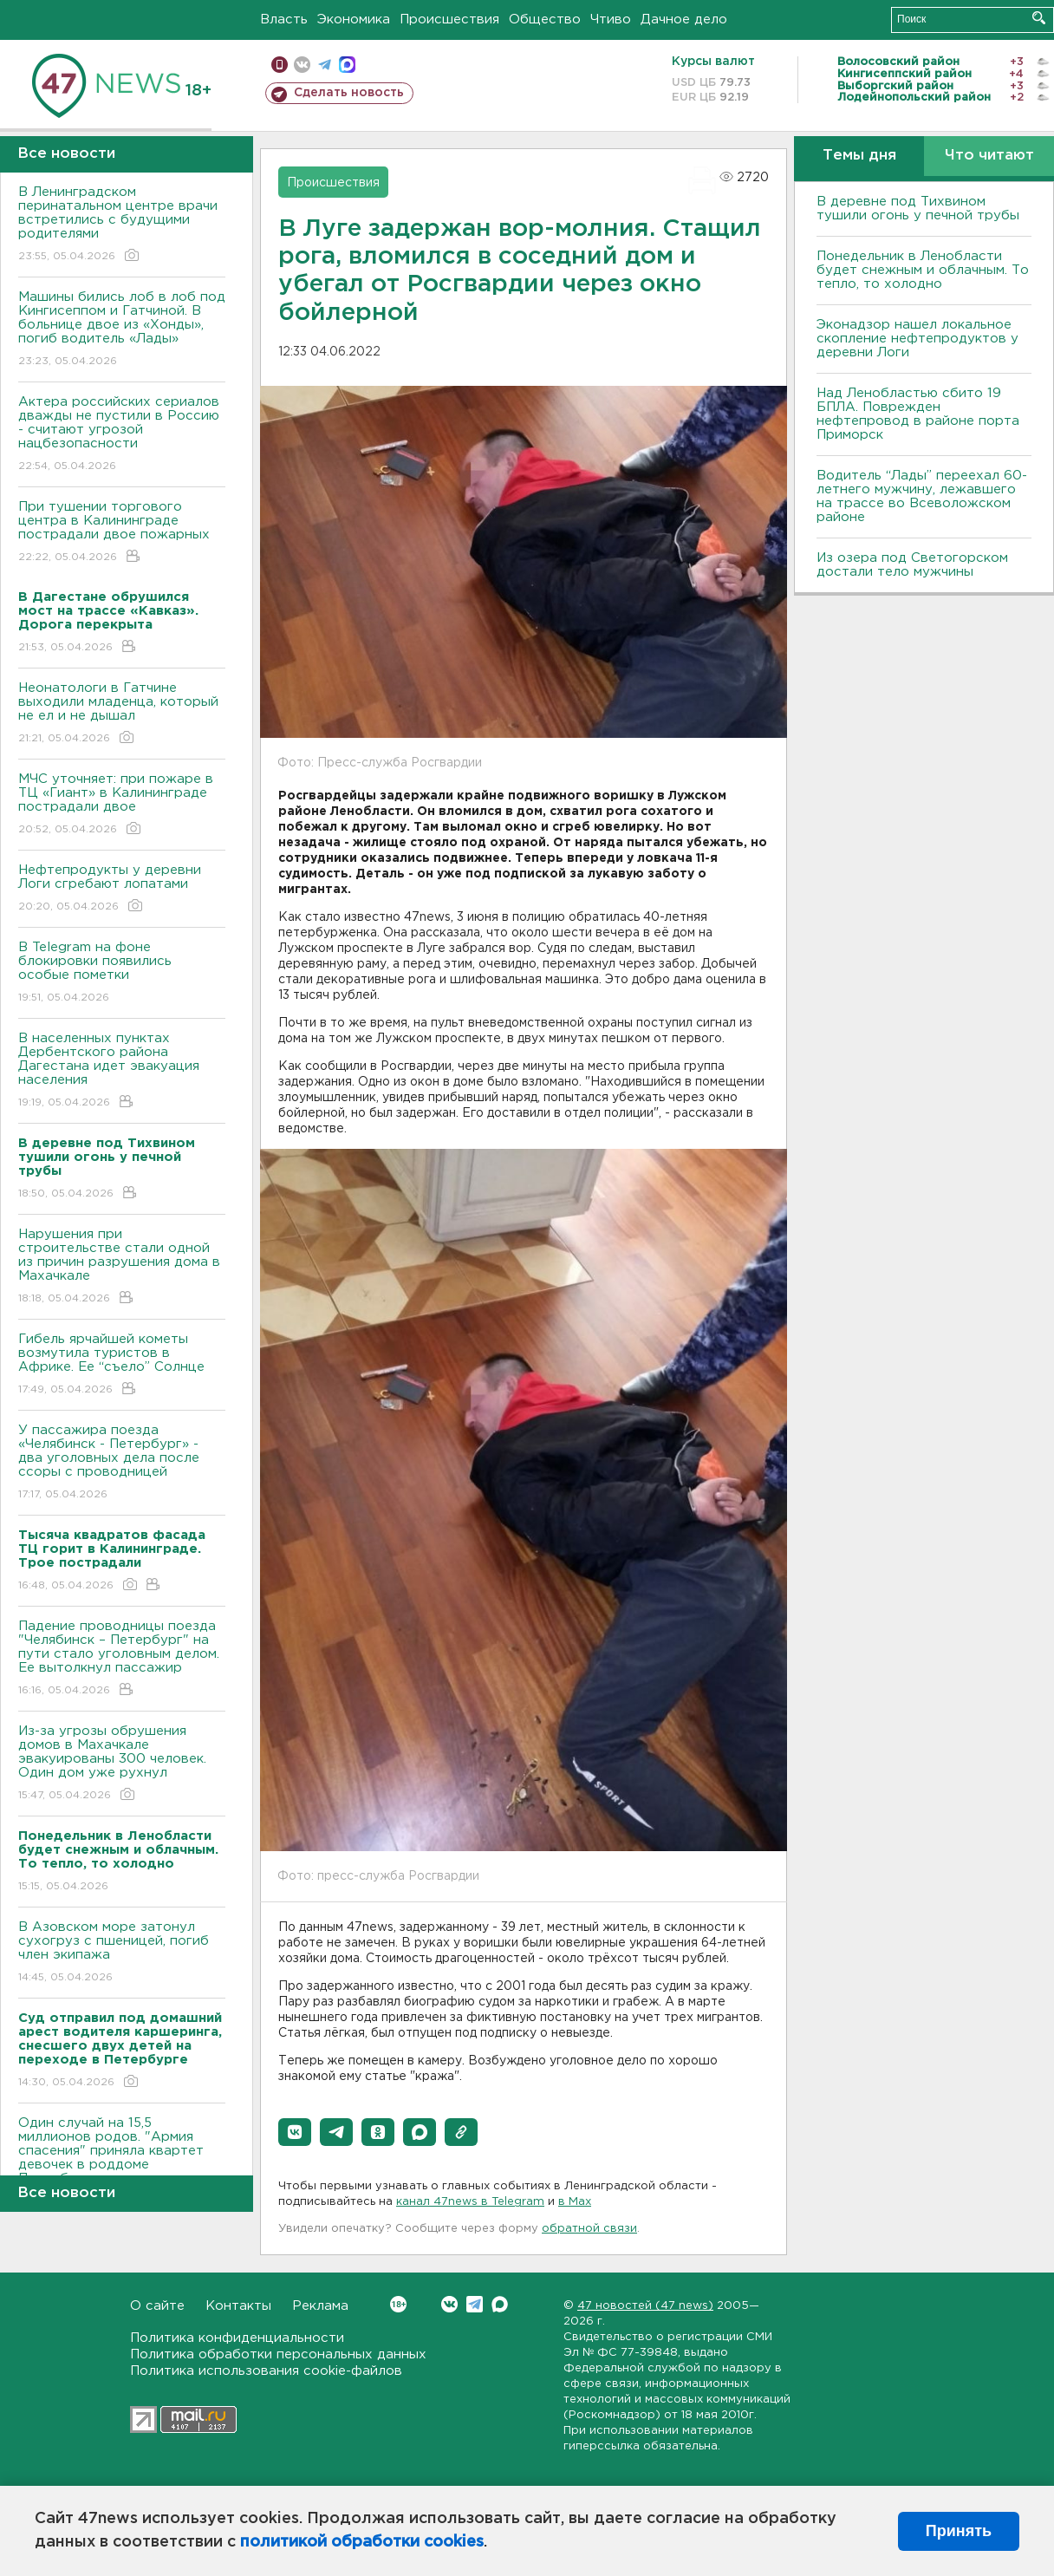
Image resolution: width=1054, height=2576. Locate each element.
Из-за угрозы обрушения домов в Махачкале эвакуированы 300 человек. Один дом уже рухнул (121, 1764)
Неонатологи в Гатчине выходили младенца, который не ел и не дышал (121, 714)
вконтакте (302, 64)
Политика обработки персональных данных (278, 2354)
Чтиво (610, 19)
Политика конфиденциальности (237, 2338)
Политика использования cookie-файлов (266, 2371)
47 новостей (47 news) (645, 2306)
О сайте (157, 2306)
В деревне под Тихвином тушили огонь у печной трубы (918, 208)
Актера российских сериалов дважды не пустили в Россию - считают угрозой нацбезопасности (121, 434)
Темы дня (859, 155)
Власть (284, 19)
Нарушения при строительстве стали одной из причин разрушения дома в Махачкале (121, 1267)
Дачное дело (684, 19)
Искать (1038, 17)
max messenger (347, 64)
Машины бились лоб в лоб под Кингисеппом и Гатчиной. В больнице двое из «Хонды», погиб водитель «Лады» (121, 329)
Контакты (238, 2306)
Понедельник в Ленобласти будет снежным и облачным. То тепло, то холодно (923, 270)
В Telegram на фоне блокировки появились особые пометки (121, 973)
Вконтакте (398, 2304)
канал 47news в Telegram (470, 2202)
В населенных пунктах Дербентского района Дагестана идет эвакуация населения (121, 1071)
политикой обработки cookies (362, 2542)
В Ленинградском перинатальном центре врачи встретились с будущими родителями (121, 225)
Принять (959, 2531)
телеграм (324, 64)
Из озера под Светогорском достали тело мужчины (912, 564)
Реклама (320, 2306)
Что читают (989, 155)
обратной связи (589, 2229)
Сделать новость (349, 93)
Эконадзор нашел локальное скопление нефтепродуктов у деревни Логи (917, 338)
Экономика (353, 19)
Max (499, 2304)
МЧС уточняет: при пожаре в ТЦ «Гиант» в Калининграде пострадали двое (121, 805)
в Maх (574, 2202)
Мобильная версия (279, 64)
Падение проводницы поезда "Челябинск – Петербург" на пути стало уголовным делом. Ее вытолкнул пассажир (121, 1659)
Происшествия (449, 19)
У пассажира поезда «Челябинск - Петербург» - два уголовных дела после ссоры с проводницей (121, 1463)
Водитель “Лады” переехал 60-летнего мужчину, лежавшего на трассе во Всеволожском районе (922, 496)
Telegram (474, 2304)
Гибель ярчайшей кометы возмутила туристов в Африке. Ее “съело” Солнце (121, 1365)
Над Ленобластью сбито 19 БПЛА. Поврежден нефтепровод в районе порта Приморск (918, 414)
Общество (545, 19)
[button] (294, 2132)
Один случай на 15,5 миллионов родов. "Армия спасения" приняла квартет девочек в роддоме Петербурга (121, 2162)
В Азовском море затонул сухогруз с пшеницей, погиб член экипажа (121, 1953)
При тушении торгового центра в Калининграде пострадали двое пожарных (121, 532)
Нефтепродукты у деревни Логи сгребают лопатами (121, 889)
